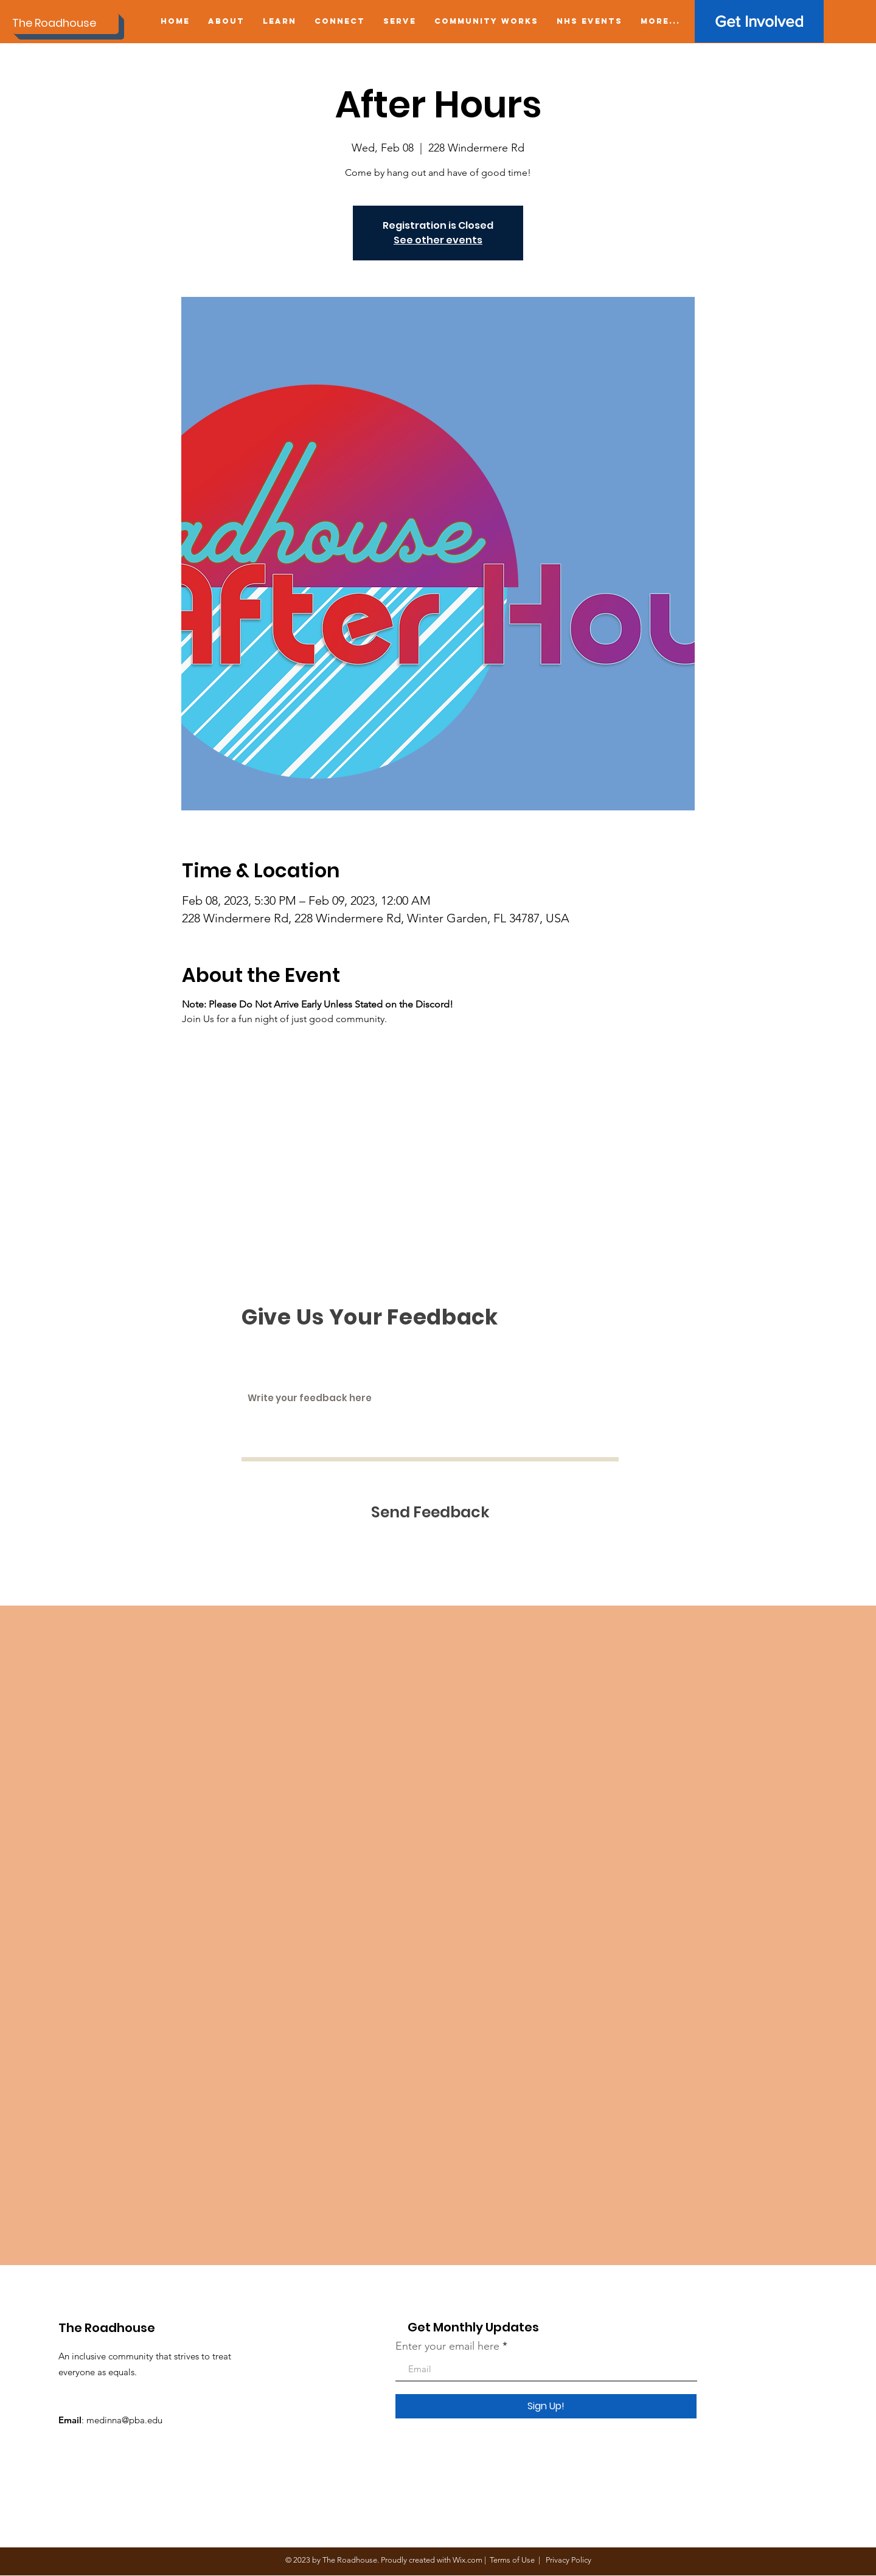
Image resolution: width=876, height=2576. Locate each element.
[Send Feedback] (430, 1512)
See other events (438, 240)
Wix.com (467, 2559)
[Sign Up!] (546, 2406)
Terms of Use (512, 2559)
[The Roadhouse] (65, 23)
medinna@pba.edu (124, 2420)
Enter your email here (447, 2346)
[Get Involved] (759, 21)
